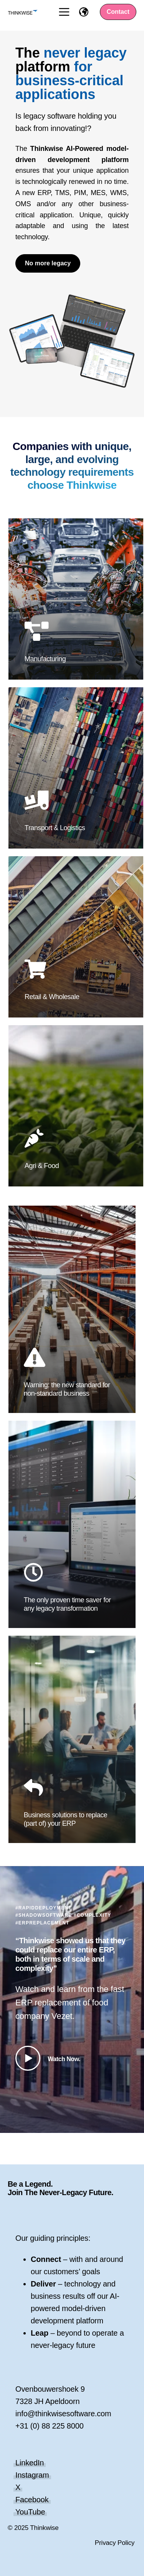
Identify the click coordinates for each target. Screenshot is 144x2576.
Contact (118, 11)
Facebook (32, 2499)
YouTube (30, 2512)
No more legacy (48, 263)
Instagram (32, 2475)
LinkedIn (29, 2463)
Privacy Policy (115, 2542)
